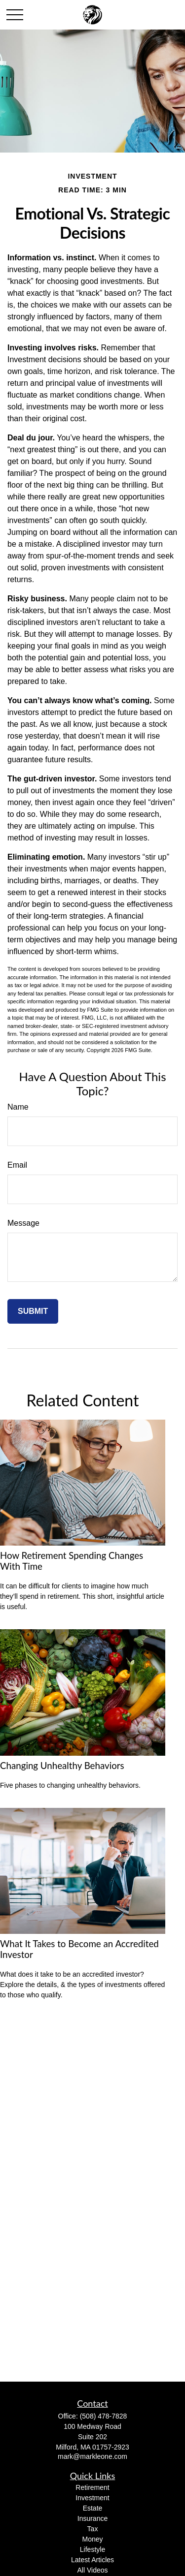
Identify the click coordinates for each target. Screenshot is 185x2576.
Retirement (92, 2487)
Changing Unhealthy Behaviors (62, 1765)
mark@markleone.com (92, 2456)
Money (92, 2539)
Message (23, 1223)
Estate (93, 2508)
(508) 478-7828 (103, 2416)
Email (17, 1165)
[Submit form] (32, 1311)
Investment (92, 2498)
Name (18, 1107)
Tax (92, 2529)
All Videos (92, 2570)
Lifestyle (92, 2549)
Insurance (92, 2518)
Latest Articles (92, 2560)
